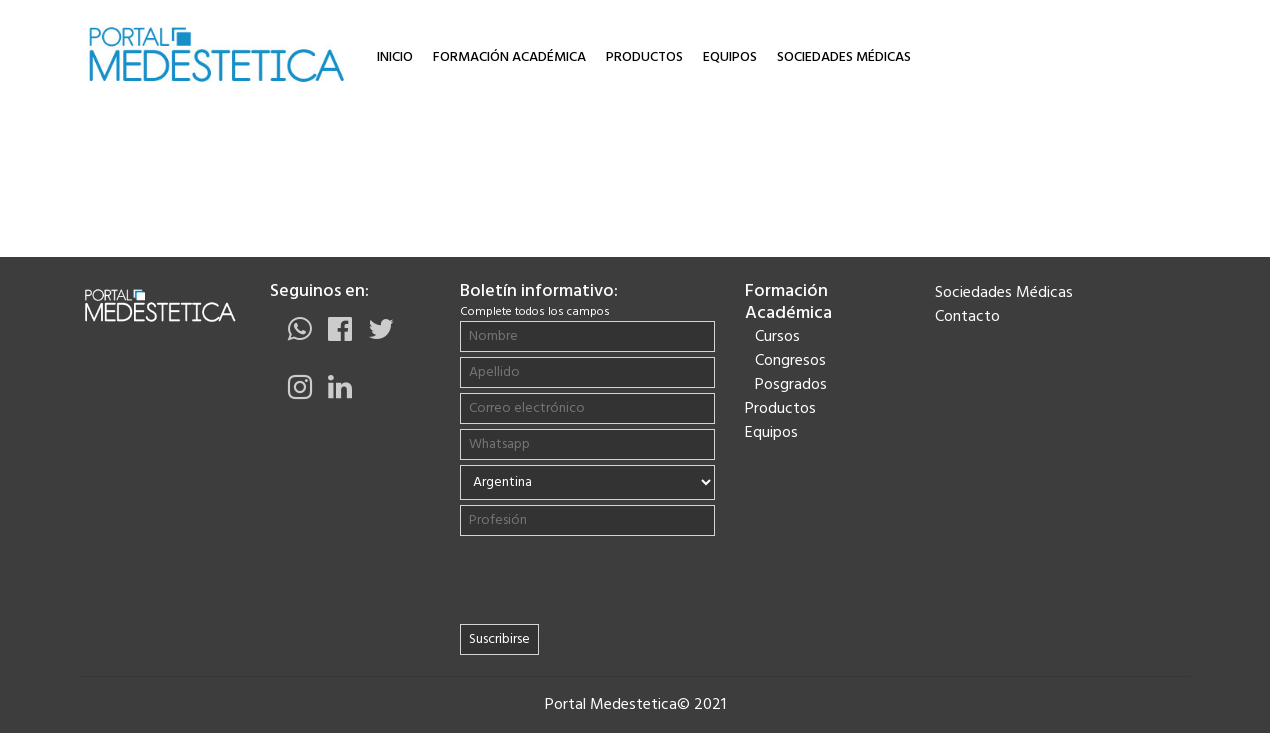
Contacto (967, 317)
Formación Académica (509, 57)
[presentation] (588, 580)
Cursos (777, 337)
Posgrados (791, 385)
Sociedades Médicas (844, 57)
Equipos (730, 57)
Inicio (395, 57)
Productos (644, 57)
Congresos (790, 361)
